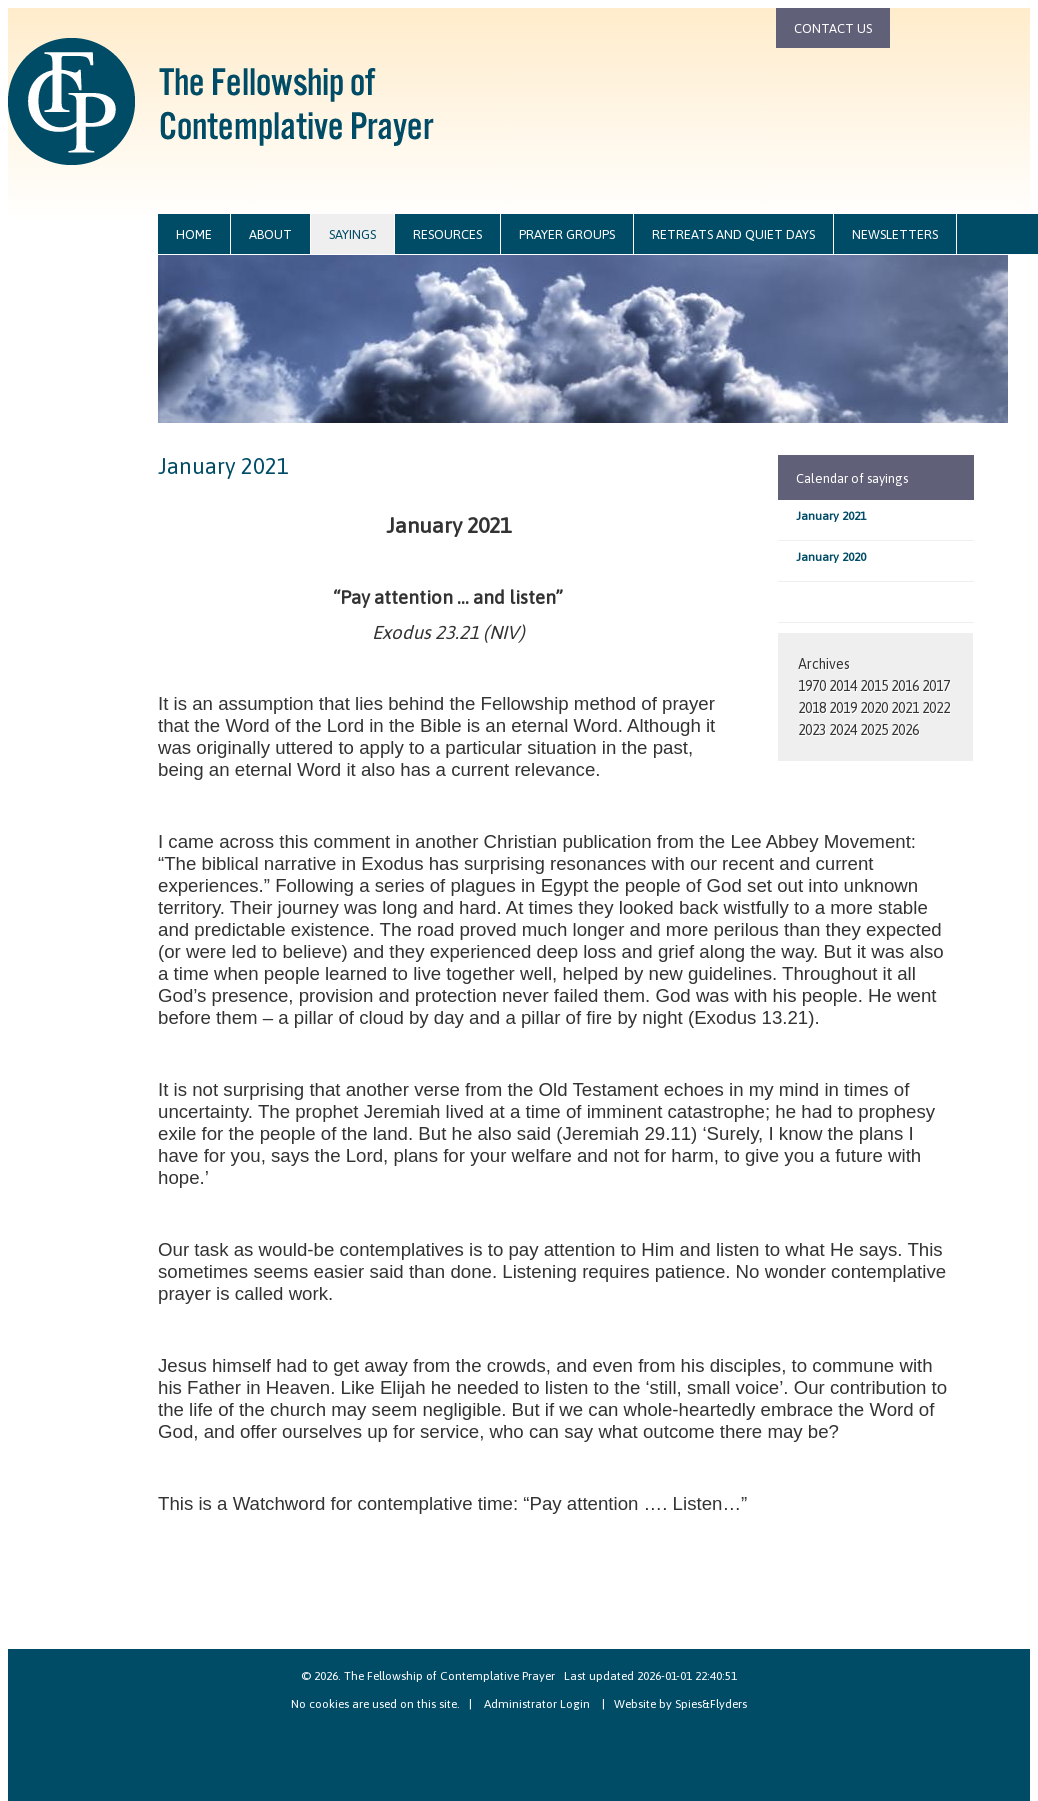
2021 (905, 708)
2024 (843, 730)
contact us (833, 28)
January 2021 (831, 516)
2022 (936, 708)
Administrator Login (537, 1704)
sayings (352, 234)
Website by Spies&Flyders (680, 1704)
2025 (874, 730)
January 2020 (831, 557)
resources (447, 234)
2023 (812, 730)
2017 (936, 686)
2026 (905, 730)
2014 (843, 686)
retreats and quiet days (733, 234)
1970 (812, 686)
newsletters (895, 234)
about (270, 234)
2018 (812, 708)
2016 (905, 686)
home (194, 234)
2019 (843, 708)
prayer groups (567, 234)
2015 (874, 686)
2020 (874, 708)
